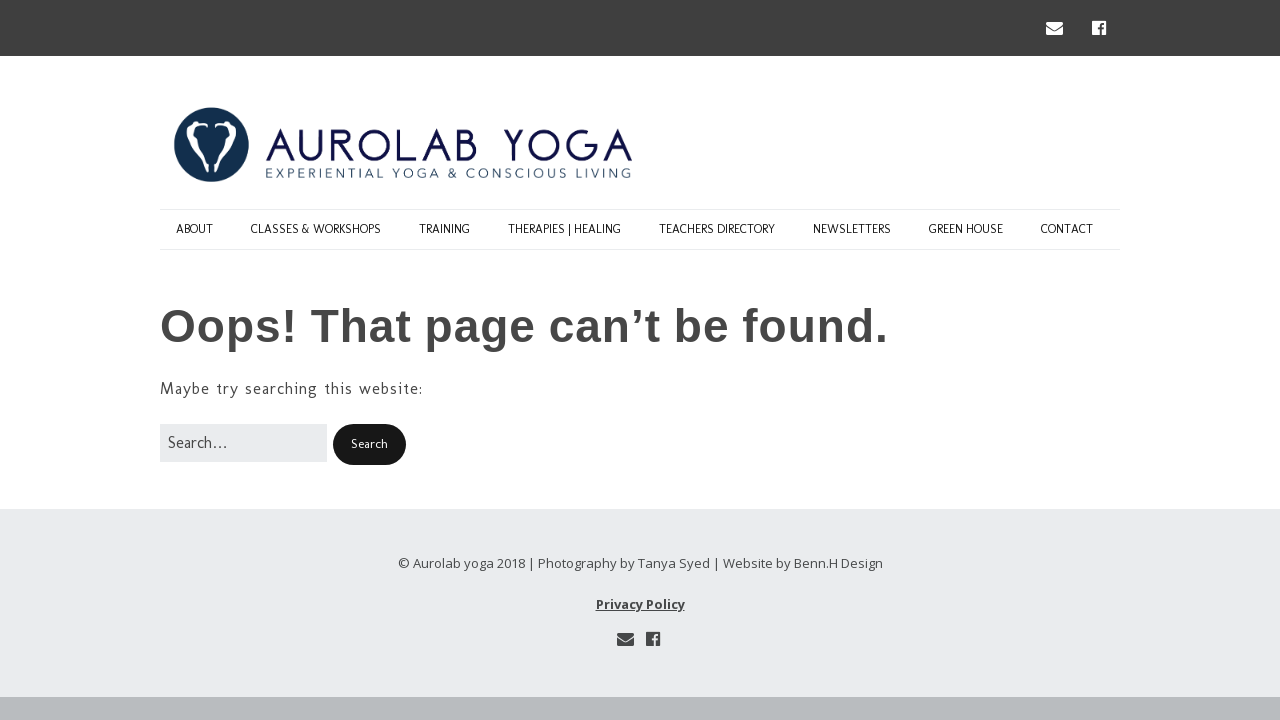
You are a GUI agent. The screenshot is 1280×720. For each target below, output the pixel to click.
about (194, 229)
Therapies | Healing (564, 229)
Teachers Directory (717, 229)
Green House (966, 229)
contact (1067, 229)
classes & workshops (316, 229)
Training (444, 229)
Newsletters (852, 229)
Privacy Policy (640, 604)
